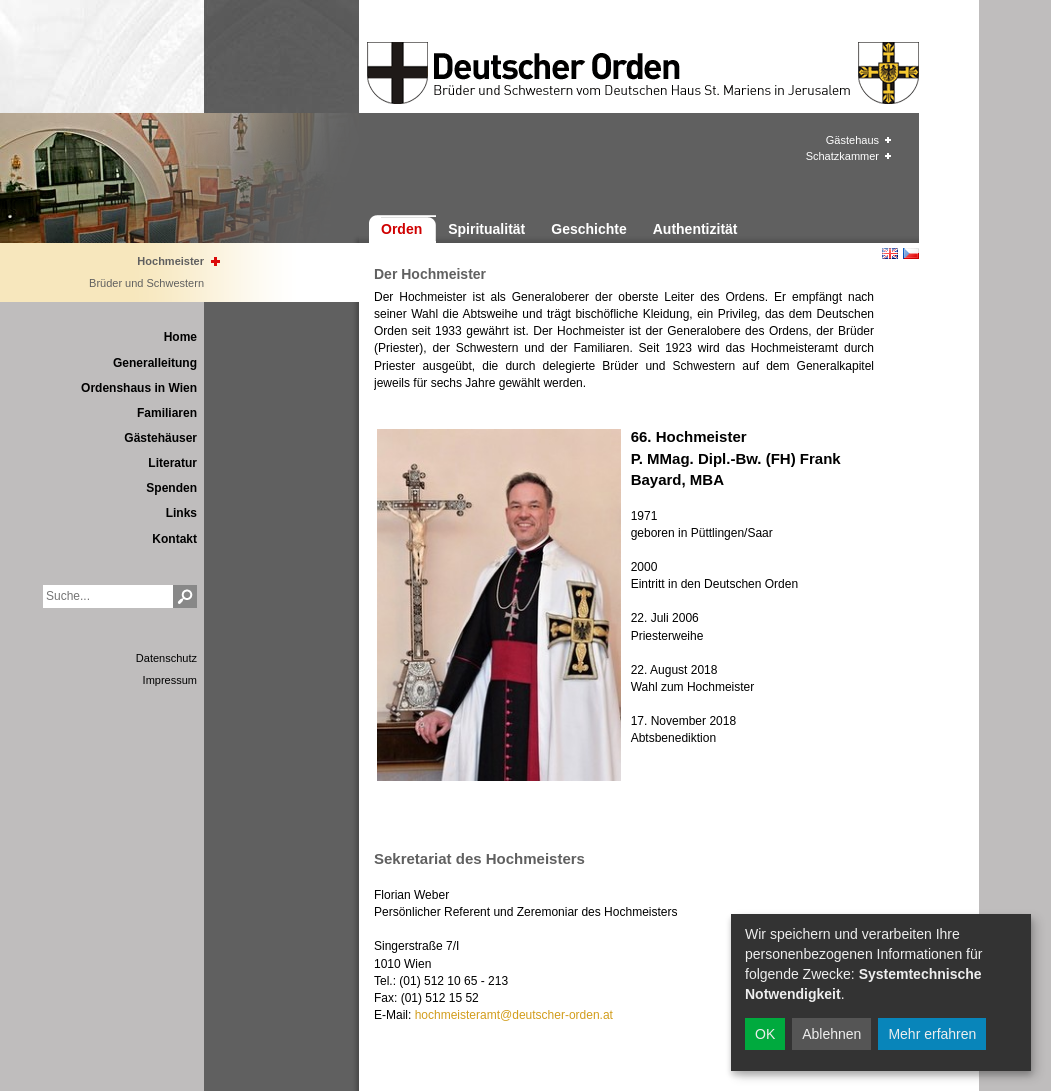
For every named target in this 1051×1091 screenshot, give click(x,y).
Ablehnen (831, 1034)
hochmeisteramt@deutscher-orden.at (514, 1015)
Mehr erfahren (932, 1034)
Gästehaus (852, 140)
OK (765, 1034)
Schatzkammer (842, 156)
